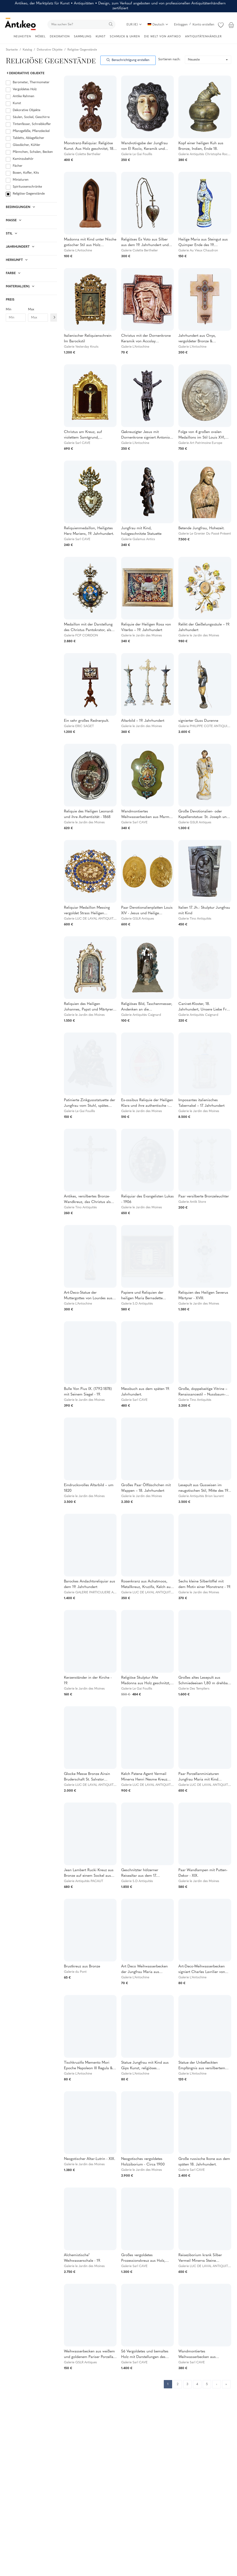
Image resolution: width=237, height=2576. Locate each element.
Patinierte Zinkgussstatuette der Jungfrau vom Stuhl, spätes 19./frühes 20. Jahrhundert (89, 1103)
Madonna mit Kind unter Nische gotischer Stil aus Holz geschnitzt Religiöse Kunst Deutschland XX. (90, 243)
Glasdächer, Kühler (26, 145)
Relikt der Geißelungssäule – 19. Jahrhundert (204, 627)
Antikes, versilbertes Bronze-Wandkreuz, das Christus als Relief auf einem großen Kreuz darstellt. (88, 1200)
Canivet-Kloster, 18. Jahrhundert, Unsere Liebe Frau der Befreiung (204, 1007)
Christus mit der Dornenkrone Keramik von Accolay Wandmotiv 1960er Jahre (146, 339)
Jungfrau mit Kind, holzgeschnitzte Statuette (141, 531)
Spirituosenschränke (27, 187)
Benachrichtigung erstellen (128, 60)
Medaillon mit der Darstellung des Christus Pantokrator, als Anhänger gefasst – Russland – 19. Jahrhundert (89, 628)
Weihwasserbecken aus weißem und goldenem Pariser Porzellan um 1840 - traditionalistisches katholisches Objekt (89, 2355)
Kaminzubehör (23, 159)
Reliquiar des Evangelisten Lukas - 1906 (147, 1199)
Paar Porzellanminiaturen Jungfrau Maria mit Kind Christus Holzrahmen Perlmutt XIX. (203, 1777)
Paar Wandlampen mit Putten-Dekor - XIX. (203, 1873)
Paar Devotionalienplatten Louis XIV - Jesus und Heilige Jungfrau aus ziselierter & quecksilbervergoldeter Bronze (147, 911)
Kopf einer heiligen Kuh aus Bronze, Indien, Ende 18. (200, 146)
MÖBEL (40, 36)
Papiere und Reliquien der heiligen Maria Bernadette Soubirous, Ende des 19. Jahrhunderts (142, 1296)
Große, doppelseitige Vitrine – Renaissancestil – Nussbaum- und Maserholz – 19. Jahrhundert (202, 1392)
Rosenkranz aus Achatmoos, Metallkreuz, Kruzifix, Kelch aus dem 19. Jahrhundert (146, 1585)
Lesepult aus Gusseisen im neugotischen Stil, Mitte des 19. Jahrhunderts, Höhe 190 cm (203, 1488)
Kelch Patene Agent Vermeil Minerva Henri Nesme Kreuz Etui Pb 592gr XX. (144, 1777)
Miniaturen (20, 180)
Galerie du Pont (75, 1972)
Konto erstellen (203, 24)
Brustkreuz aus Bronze (82, 1966)
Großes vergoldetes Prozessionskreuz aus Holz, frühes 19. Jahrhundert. (143, 2258)
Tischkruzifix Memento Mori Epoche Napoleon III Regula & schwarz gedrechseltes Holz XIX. (90, 2066)
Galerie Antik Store (192, 1202)
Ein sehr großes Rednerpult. (86, 721)
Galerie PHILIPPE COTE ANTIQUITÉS (205, 726)
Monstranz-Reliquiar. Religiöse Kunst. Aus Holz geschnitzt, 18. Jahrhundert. (89, 146)
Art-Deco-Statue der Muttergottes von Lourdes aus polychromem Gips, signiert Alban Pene (88, 1296)
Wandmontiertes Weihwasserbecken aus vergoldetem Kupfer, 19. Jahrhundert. (197, 2355)
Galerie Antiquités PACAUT (83, 1881)
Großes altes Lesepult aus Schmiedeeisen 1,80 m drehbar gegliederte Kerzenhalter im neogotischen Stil (203, 1681)
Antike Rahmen (23, 96)
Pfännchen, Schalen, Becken (33, 152)
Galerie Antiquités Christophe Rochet (205, 154)
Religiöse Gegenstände (29, 194)
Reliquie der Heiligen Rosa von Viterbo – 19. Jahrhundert (146, 627)
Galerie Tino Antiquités (194, 919)
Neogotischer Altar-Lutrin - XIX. (89, 2159)
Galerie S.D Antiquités (137, 1304)
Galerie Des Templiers (193, 1689)
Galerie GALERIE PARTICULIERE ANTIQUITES (97, 1592)
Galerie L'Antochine (78, 250)
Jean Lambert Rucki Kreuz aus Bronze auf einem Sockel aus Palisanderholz (89, 1873)
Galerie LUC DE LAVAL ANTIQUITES (90, 919)
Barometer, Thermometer (31, 82)
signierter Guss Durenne (198, 721)
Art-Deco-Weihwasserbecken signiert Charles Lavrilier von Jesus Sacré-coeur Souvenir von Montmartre (204, 1970)
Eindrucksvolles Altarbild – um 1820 (89, 1488)
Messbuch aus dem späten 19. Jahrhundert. (145, 1391)
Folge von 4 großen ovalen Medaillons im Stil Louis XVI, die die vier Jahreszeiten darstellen (201, 435)
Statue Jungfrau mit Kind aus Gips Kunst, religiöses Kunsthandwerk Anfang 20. (145, 2066)
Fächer (17, 166)
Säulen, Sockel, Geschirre (31, 117)
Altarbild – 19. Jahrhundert (142, 721)
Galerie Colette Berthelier (82, 154)
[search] (81, 24)
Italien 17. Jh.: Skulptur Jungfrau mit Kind (204, 910)
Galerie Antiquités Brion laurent (201, 1496)
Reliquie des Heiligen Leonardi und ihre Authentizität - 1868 (88, 814)
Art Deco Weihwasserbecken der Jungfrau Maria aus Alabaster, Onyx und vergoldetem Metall (144, 1970)
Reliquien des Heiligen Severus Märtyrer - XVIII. (203, 1295)
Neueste (194, 59)
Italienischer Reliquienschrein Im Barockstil (87, 338)
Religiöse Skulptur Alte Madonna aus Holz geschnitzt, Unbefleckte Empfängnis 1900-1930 (146, 1681)
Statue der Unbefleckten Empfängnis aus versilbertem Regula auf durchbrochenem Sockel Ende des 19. (201, 2066)
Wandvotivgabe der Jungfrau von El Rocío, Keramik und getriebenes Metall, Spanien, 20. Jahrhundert (147, 146)
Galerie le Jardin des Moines (141, 635)
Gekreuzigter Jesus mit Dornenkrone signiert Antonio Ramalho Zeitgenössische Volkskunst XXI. (145, 435)
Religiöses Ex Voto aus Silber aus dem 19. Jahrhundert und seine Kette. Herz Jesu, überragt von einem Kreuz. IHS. (147, 243)
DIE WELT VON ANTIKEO (162, 36)
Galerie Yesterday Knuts (81, 347)
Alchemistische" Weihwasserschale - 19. (82, 2258)
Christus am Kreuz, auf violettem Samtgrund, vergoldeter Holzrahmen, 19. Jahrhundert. (86, 435)
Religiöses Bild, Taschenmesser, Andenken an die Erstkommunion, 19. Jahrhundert (146, 1007)
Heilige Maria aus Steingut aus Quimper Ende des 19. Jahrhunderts (203, 243)
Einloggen (181, 24)
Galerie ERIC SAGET (79, 726)
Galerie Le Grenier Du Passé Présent (204, 534)
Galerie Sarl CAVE (77, 443)
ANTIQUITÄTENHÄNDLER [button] (203, 36)
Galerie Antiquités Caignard (141, 1015)
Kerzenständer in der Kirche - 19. (88, 1680)
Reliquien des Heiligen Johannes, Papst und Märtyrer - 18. (89, 1007)
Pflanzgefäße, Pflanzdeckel (31, 131)
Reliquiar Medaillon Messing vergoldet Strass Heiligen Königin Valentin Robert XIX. (87, 911)
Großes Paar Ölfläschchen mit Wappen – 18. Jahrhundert (146, 1488)
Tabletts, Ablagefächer (28, 138)
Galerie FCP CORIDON (81, 635)
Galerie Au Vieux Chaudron (198, 250)
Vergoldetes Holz (25, 89)
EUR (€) (134, 24)
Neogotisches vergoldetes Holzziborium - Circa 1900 (143, 2161)
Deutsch (158, 24)
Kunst (17, 103)
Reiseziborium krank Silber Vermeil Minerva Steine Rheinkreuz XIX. (200, 2258)
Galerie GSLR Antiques (194, 822)
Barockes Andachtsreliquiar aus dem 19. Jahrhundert (89, 1584)
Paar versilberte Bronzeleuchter (203, 1196)
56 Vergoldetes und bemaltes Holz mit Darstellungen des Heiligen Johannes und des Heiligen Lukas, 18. (144, 2355)
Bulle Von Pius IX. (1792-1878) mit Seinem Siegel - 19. (88, 1391)
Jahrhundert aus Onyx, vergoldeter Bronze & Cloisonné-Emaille (197, 339)
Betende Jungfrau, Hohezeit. (201, 528)
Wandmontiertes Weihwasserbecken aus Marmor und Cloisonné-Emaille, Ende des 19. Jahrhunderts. (147, 815)
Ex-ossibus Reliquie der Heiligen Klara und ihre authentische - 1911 (147, 1103)
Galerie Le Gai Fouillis (136, 154)
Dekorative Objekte (25, 73)
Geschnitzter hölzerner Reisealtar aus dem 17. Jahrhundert (139, 1873)
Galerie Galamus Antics (138, 539)
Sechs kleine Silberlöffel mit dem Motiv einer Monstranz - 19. (204, 1584)
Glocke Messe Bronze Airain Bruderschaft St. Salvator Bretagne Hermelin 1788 (87, 1777)
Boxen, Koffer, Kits (26, 173)
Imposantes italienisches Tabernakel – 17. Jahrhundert (201, 1103)
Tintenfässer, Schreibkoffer (32, 124)
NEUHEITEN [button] (22, 36)
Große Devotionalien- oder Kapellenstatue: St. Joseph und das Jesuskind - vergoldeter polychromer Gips (203, 815)
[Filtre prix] (54, 317)
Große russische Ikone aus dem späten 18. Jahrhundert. (204, 2161)
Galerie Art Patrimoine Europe (200, 443)
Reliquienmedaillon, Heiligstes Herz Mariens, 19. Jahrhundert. (89, 531)
